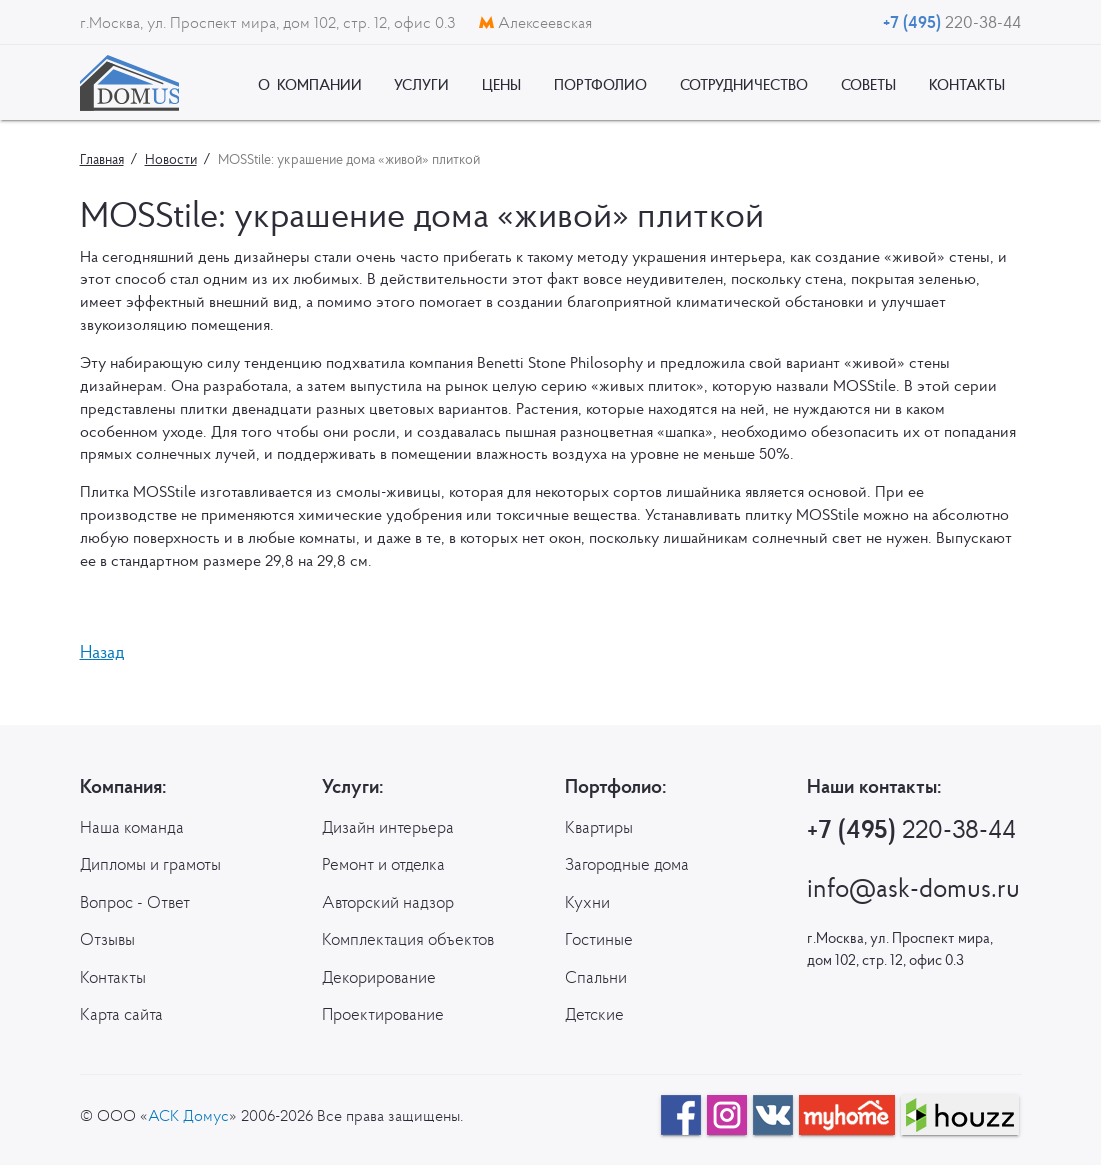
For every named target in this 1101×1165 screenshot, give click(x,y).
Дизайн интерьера (388, 827)
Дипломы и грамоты (150, 864)
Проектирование (383, 1014)
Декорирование (379, 977)
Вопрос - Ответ (135, 902)
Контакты (113, 977)
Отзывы (107, 939)
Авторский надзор (388, 902)
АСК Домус (188, 1115)
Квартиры (599, 827)
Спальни (596, 977)
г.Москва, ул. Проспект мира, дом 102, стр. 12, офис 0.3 (269, 22)
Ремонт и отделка (383, 864)
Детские (594, 1014)
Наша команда (132, 827)
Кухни (587, 902)
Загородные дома (627, 864)
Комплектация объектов (408, 939)
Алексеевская (535, 22)
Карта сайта (121, 1014)
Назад (102, 651)
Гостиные (599, 939)
